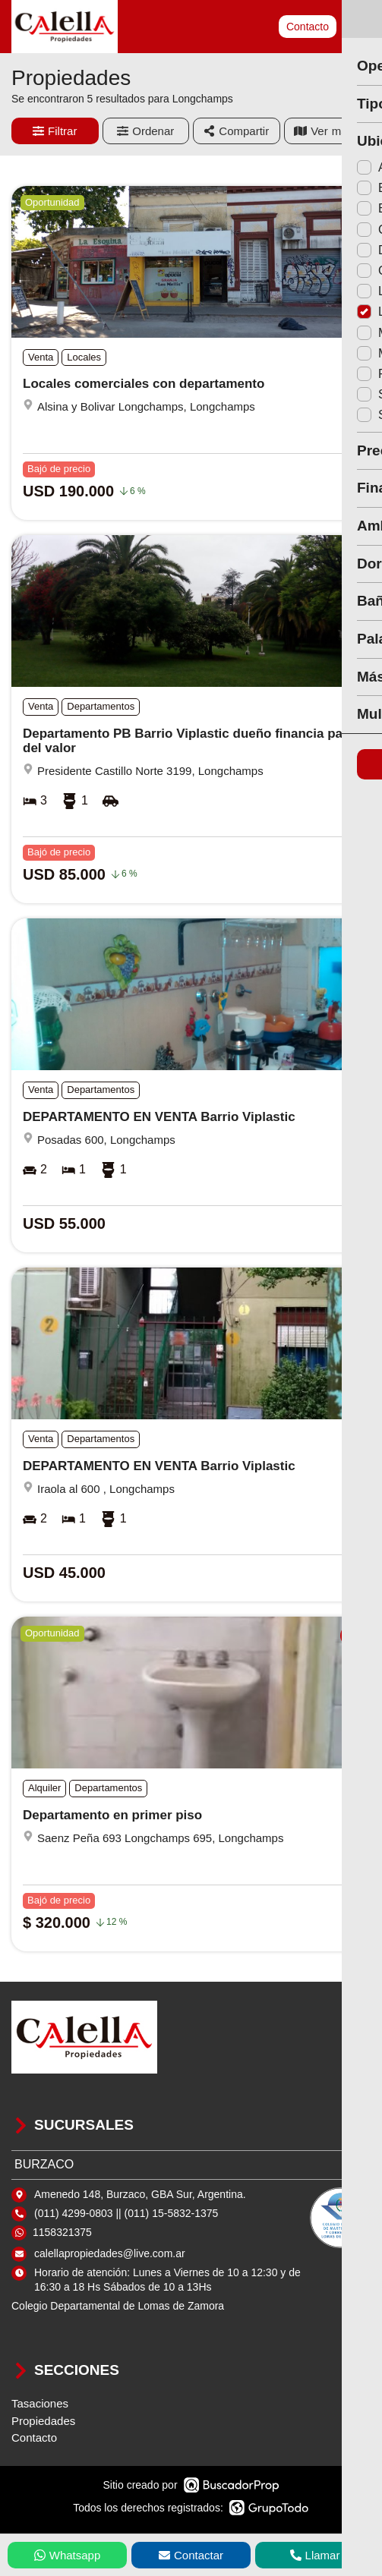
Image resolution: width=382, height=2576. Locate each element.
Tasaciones (39, 2403)
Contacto (307, 26)
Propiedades (43, 2420)
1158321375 (62, 2232)
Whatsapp (67, 2555)
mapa (327, 130)
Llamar (315, 2555)
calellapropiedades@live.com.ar (109, 2253)
